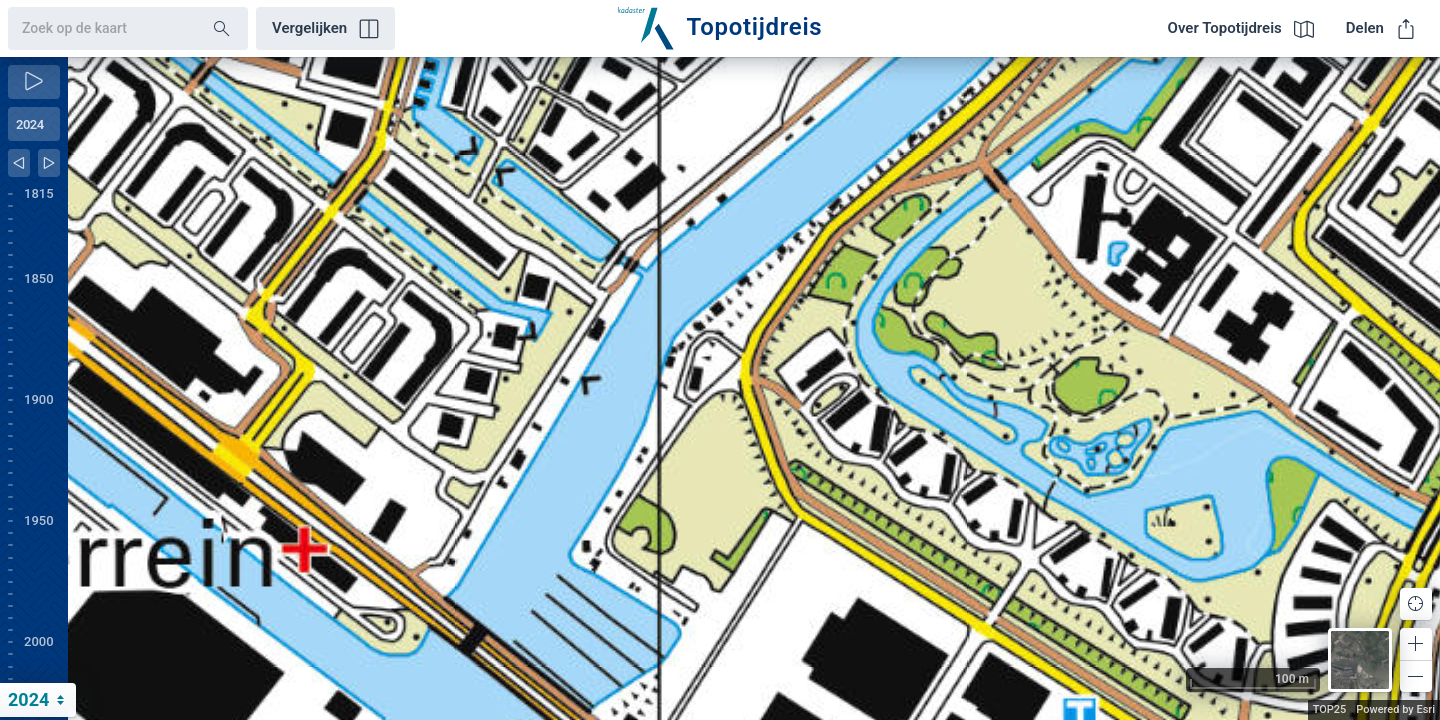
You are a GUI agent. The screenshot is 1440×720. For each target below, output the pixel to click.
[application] (754, 388)
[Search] (222, 29)
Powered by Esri (1395, 709)
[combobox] (94, 29)
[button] (1416, 644)
